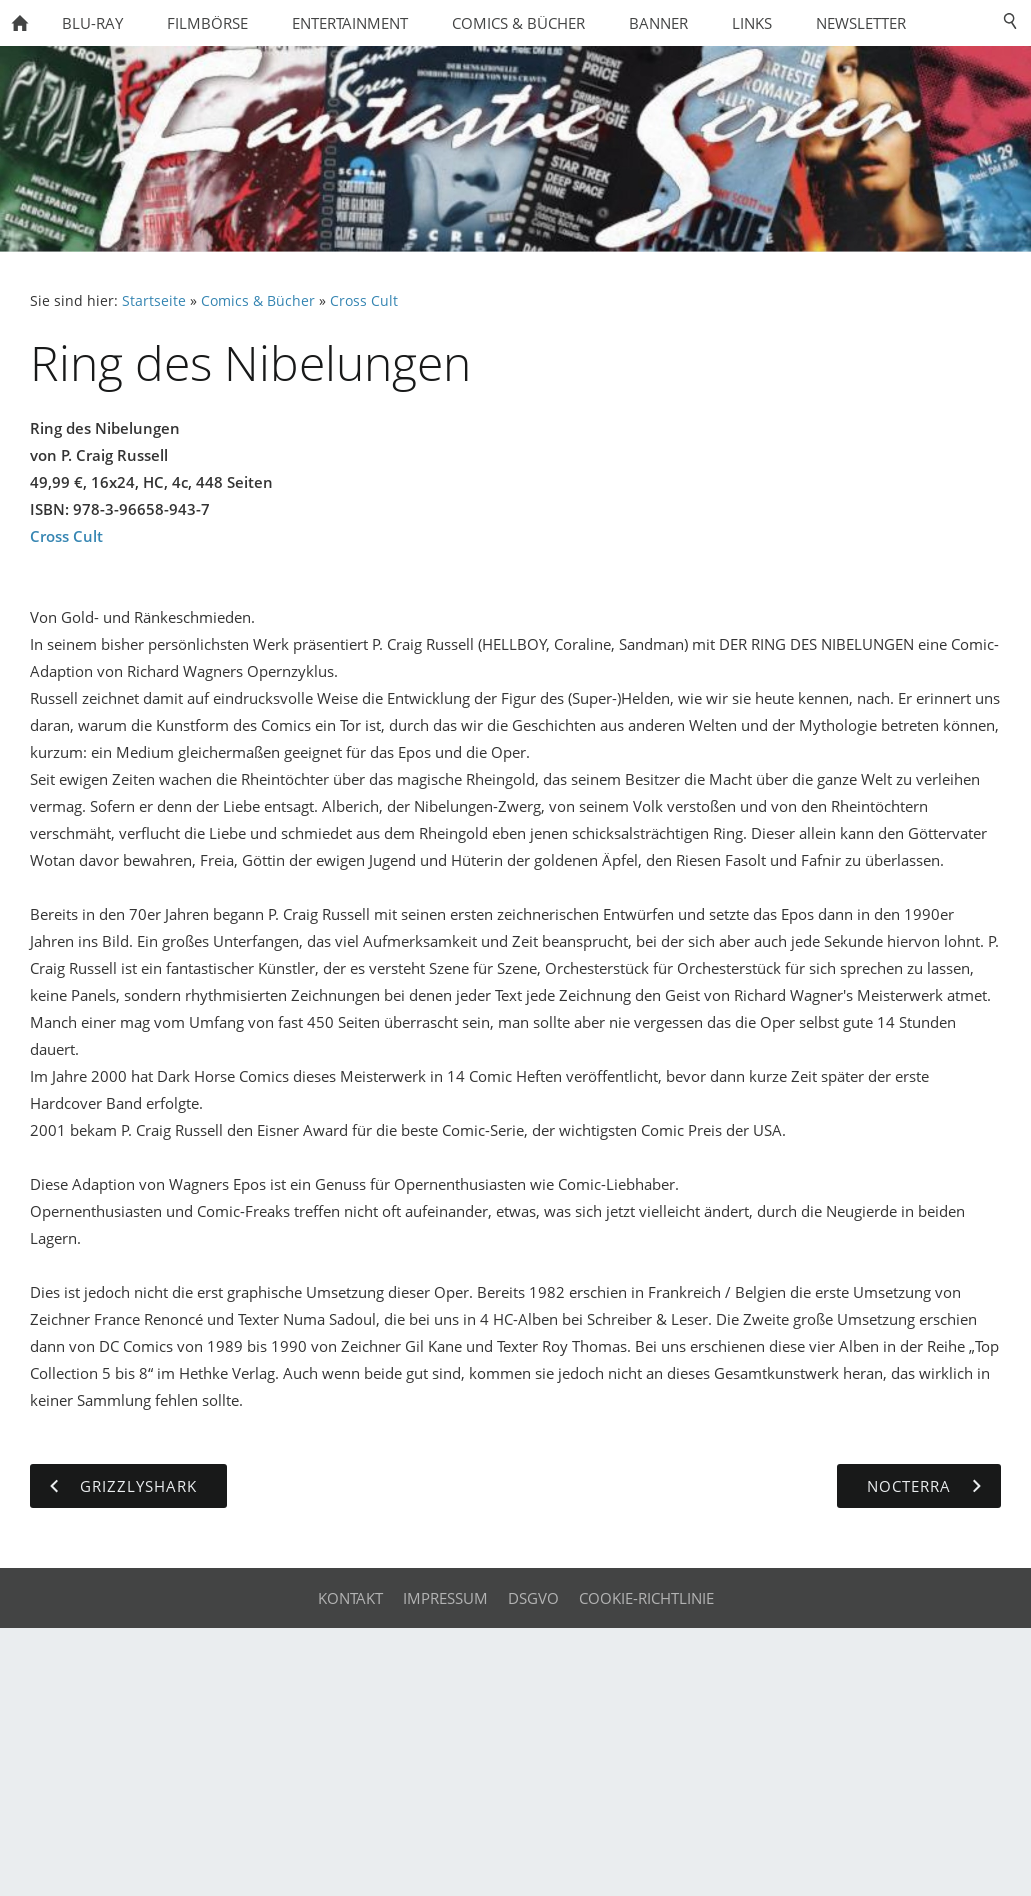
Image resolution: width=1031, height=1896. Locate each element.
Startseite (154, 301)
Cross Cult (364, 301)
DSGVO (533, 1598)
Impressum (445, 1598)
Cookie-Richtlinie (646, 1598)
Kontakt (350, 1598)
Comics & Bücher (258, 301)
